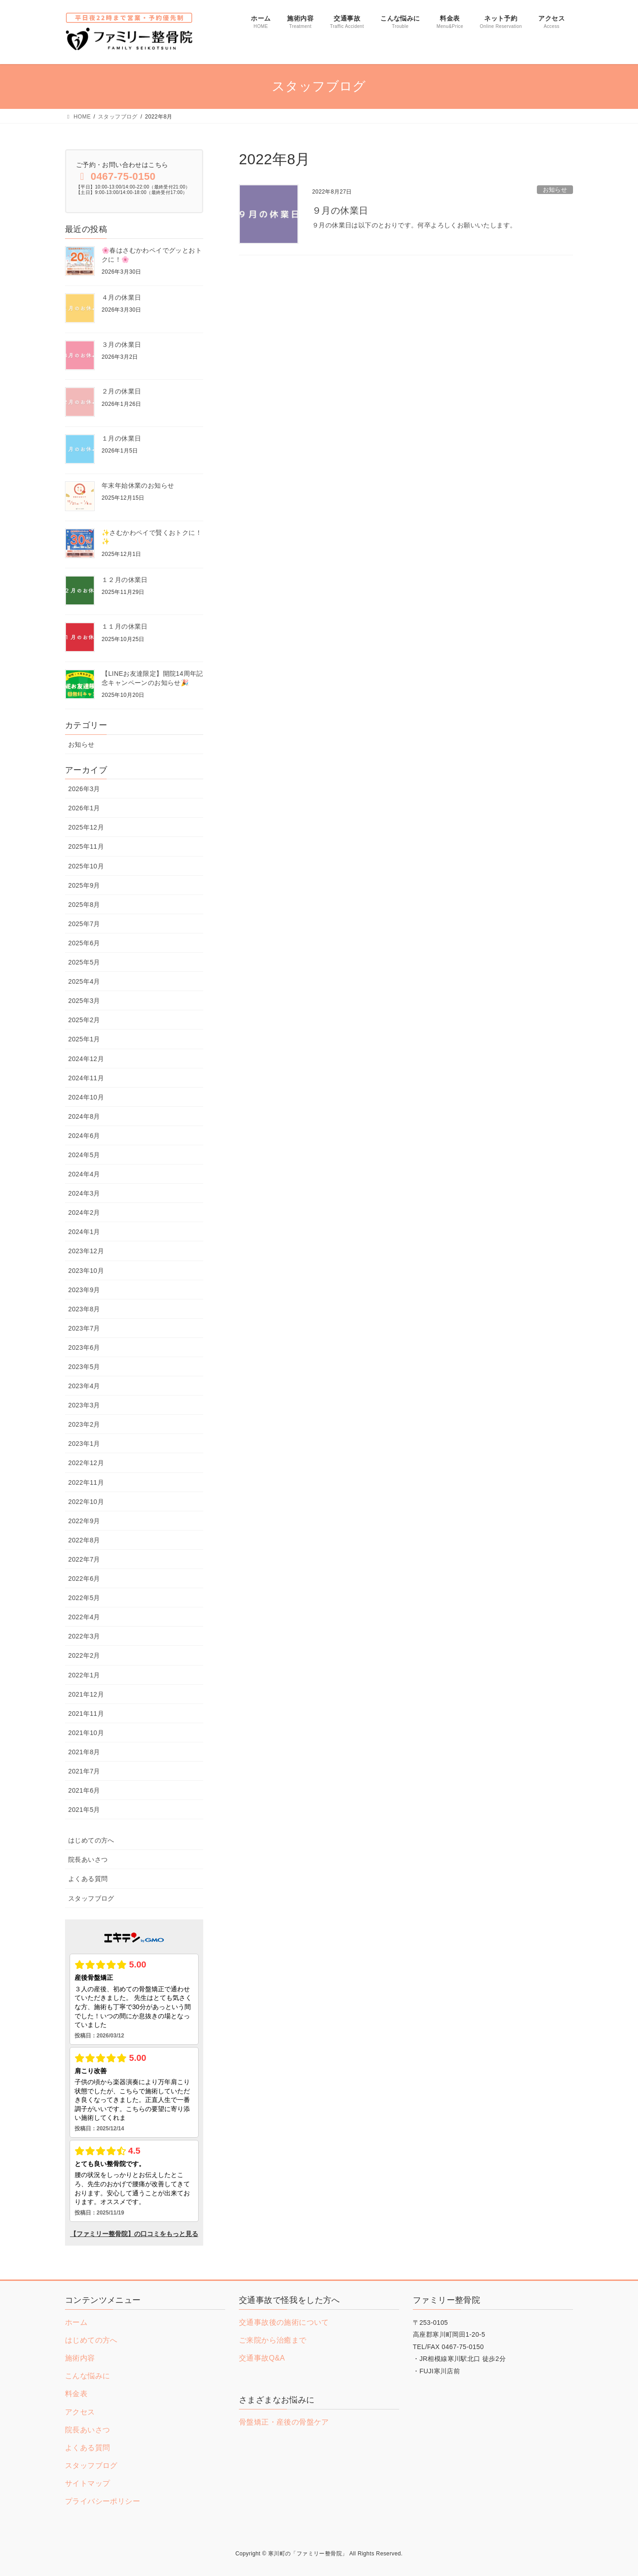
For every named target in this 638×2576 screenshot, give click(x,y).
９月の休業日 (340, 210)
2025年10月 (86, 866)
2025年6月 (84, 943)
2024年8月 (84, 1116)
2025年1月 (84, 1039)
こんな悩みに (87, 2376)
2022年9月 (84, 1521)
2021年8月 (84, 1752)
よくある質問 (88, 1878)
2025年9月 (84, 885)
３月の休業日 (121, 344)
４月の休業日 (121, 297)
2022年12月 (86, 1462)
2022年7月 (84, 1559)
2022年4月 (84, 1617)
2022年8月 (84, 1540)
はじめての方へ (91, 1840)
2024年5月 (84, 1155)
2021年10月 (86, 1732)
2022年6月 (84, 1578)
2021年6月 (84, 1790)
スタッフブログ (91, 1898)
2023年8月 (84, 1309)
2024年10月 (86, 1097)
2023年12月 (86, 1251)
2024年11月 (86, 1078)
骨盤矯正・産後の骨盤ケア (284, 2422)
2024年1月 (84, 1231)
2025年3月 (84, 1000)
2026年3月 (84, 788)
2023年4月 (84, 1386)
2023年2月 (84, 1424)
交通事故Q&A (262, 2358)
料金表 (76, 2394)
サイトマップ (87, 2483)
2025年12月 (86, 827)
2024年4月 (84, 1174)
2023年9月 (84, 1289)
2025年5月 (84, 962)
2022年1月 (84, 1675)
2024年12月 (86, 1058)
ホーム (76, 2322)
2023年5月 (84, 1366)
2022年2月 (84, 1655)
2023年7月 (84, 1328)
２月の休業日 (121, 391)
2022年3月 (84, 1636)
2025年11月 (86, 846)
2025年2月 (84, 1020)
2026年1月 (84, 808)
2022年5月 (84, 1597)
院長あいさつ (88, 1859)
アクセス (80, 2412)
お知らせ (555, 189)
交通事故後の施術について (284, 2322)
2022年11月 (86, 1482)
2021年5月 (84, 1809)
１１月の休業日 (125, 626)
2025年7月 (84, 923)
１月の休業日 (121, 438)
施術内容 (80, 2358)
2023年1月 (84, 1443)
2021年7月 (84, 1771)
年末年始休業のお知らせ (138, 485)
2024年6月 (84, 1135)
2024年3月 (84, 1193)
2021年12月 (86, 1694)
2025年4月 (84, 981)
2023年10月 (86, 1270)
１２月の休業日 (125, 579)
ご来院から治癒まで (273, 2340)
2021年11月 (86, 1713)
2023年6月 (84, 1347)
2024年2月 (84, 1212)
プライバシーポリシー (102, 2501)
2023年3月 (84, 1405)
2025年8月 (84, 904)
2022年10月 (86, 1501)
